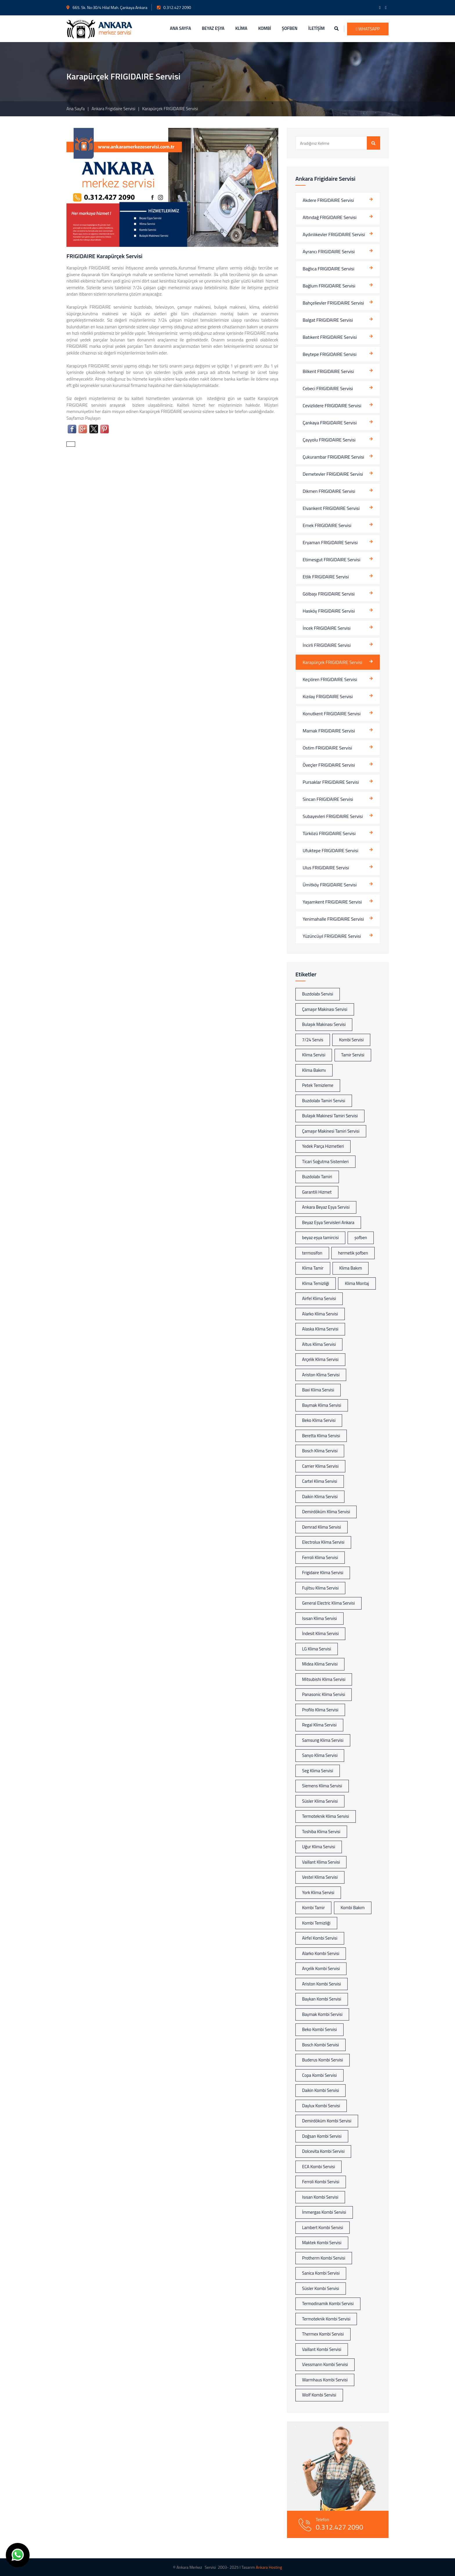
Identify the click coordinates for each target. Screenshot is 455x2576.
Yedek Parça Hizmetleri (323, 1146)
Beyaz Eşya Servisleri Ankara (328, 1222)
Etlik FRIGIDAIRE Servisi (326, 576)
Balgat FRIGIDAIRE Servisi (328, 319)
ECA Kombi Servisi (318, 2166)
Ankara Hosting (269, 2567)
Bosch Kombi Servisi (320, 2044)
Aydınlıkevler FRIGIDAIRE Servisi (334, 234)
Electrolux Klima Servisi (323, 1542)
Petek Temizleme (317, 1085)
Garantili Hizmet (317, 1192)
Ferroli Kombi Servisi (320, 2181)
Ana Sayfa (75, 108)
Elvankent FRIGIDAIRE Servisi (331, 508)
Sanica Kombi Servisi (321, 2273)
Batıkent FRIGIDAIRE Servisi (330, 337)
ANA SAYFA (180, 28)
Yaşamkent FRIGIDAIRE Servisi (332, 901)
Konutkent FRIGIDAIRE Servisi (331, 713)
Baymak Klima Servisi (321, 1405)
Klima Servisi (313, 1054)
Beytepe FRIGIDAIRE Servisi (329, 354)
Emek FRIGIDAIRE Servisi (327, 525)
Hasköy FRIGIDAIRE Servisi (329, 610)
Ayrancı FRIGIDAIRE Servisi (329, 251)
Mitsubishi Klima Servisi (323, 1679)
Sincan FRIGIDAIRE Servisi (328, 799)
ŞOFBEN (289, 28)
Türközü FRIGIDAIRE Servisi (329, 833)
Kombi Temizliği (316, 1923)
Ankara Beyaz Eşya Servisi (326, 1207)
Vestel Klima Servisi (320, 1877)
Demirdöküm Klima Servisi (326, 1511)
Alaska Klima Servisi (320, 1329)
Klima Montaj (357, 1283)
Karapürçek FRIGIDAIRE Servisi (332, 662)
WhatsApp (368, 29)
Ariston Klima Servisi (321, 1374)
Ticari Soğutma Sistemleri (325, 1161)
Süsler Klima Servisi (320, 1801)
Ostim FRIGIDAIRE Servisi (327, 747)
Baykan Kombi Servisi (321, 1999)
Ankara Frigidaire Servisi (113, 108)
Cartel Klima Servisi (319, 1481)
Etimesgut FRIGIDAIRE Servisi (331, 559)
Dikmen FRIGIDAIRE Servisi (329, 491)
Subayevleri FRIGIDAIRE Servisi (333, 816)
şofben (360, 1237)
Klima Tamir (313, 1268)
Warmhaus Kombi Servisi (325, 2379)
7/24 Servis (312, 1039)
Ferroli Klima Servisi (320, 1557)
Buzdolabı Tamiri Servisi (323, 1100)
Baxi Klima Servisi (318, 1389)
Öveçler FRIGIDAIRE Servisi (329, 764)
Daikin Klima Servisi (320, 1496)
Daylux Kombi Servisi (321, 2105)
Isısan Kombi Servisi (320, 2197)
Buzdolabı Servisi (317, 994)
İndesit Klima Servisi (320, 1633)
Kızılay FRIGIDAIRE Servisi (328, 696)
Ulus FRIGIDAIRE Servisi (326, 867)
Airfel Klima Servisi (319, 1298)
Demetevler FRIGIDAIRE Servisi (333, 473)
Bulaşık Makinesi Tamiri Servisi (330, 1115)
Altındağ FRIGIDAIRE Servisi (329, 217)
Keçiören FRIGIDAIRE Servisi (330, 679)
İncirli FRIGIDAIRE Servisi (327, 645)
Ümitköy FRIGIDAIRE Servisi (330, 884)
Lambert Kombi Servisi (322, 2227)
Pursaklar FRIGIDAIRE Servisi (331, 782)
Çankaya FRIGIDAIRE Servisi (330, 422)
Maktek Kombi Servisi (322, 2242)
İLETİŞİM (316, 28)
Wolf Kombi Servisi (319, 2395)
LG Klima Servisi (316, 1648)
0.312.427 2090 (174, 7)
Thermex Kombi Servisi (323, 2334)
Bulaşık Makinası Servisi (324, 1024)
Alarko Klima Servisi (320, 1313)
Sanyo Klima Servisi (319, 1755)
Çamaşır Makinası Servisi (324, 1009)
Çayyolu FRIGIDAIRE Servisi (329, 439)
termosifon (312, 1253)
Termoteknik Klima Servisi (325, 1816)
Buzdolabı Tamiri (317, 1176)
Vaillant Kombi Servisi (321, 2349)
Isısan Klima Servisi (319, 1618)
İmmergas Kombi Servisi (324, 2212)
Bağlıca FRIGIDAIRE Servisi (328, 268)
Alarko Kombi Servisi (320, 1953)
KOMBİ (264, 28)
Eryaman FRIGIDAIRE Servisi (330, 542)
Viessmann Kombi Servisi (325, 2364)
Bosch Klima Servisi (319, 1450)
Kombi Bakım (353, 1907)
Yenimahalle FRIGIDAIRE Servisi (333, 918)
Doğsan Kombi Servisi (322, 2136)
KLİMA (241, 28)
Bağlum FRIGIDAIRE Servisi (329, 285)
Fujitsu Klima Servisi (320, 1588)
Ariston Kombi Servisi (321, 1984)
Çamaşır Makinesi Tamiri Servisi (331, 1131)
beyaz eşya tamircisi (320, 1237)
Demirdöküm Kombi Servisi (326, 2120)
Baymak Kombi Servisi (322, 2014)
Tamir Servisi (352, 1054)
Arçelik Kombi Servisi (321, 1968)
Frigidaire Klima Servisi (322, 1572)
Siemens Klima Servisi (322, 1785)
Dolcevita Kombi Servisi (323, 2151)
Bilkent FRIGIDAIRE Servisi (328, 371)
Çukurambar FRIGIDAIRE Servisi (333, 456)
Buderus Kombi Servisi (322, 2060)
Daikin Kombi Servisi (320, 2090)
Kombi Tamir (313, 1907)
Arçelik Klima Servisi (320, 1359)
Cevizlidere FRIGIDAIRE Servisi (332, 405)
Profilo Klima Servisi (320, 1709)
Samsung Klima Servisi (323, 1740)
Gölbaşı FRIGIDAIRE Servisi (329, 593)
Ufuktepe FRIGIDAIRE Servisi (330, 850)
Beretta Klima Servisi (321, 1435)
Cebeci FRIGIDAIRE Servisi (328, 388)
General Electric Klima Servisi (328, 1603)
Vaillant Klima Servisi (321, 1862)
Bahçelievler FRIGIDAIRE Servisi (333, 302)
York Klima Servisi (318, 1892)
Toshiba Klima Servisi (321, 1831)
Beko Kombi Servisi (319, 2029)
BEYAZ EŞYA (213, 28)
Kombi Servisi (351, 1039)
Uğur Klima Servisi (318, 1846)
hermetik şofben (353, 1253)
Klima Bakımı (314, 1070)
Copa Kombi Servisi (319, 2075)
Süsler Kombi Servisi (320, 2288)
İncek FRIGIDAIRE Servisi (327, 627)
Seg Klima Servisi (317, 1770)
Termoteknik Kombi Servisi (326, 2319)
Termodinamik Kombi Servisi (328, 2303)
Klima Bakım (350, 1268)
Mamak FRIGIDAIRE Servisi (329, 730)
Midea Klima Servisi (320, 1664)
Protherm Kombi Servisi (323, 2258)
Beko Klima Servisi (318, 1420)
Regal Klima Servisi (319, 1724)
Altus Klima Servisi (319, 1344)
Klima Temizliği (315, 1283)
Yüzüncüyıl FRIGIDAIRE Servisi (332, 936)
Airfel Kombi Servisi (319, 1938)
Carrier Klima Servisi (320, 1466)
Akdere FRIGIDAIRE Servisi (328, 200)
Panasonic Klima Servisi (323, 1694)
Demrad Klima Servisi (321, 1527)
